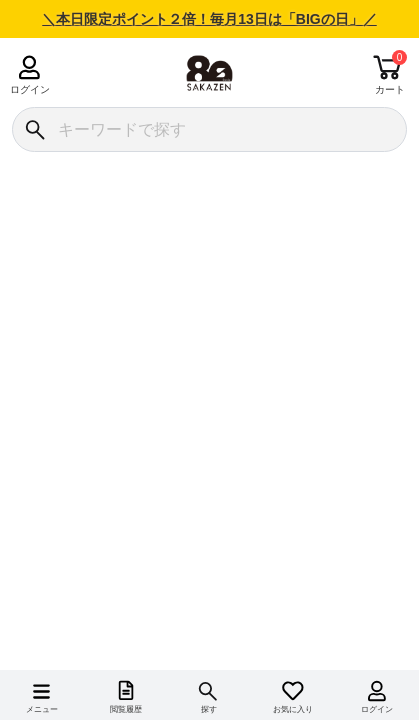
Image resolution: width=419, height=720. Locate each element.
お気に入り (293, 709)
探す (209, 709)
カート (390, 89)
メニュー (42, 709)
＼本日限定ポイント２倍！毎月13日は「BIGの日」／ (209, 19)
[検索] (34, 129)
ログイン (29, 89)
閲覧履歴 (126, 709)
